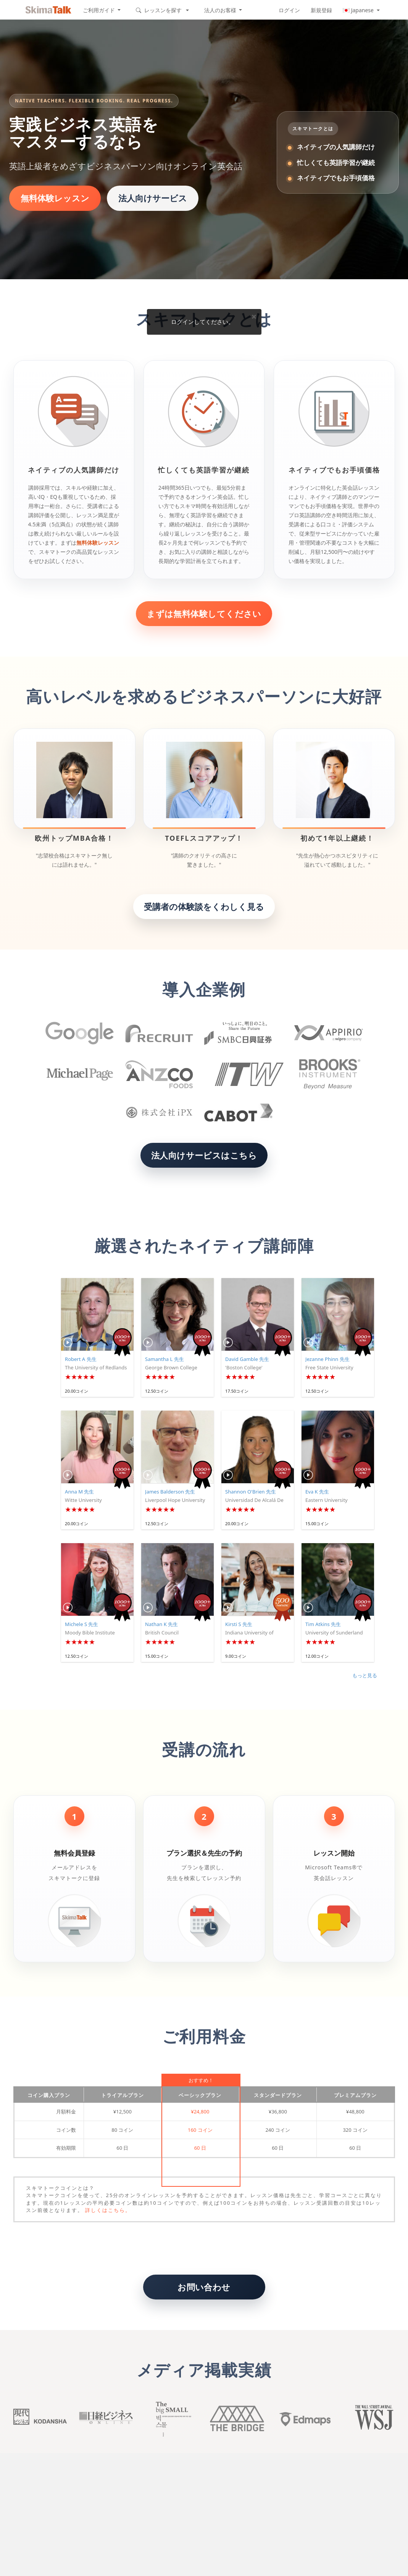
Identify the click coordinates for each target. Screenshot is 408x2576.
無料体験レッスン (55, 198)
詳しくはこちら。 (108, 2210)
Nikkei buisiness (104, 2419)
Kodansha (38, 2419)
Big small (171, 2419)
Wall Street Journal (369, 2419)
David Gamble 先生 (247, 1359)
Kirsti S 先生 (238, 1624)
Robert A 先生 (80, 1359)
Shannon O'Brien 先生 (250, 1491)
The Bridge (237, 2419)
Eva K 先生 (317, 1491)
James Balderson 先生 (170, 1491)
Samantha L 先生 (164, 1359)
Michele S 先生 (81, 1624)
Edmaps (303, 2419)
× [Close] (254, 316)
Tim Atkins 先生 (323, 1624)
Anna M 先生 (79, 1491)
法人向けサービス (152, 198)
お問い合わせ (204, 2287)
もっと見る (364, 1675)
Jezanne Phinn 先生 (327, 1359)
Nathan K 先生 (161, 1624)
